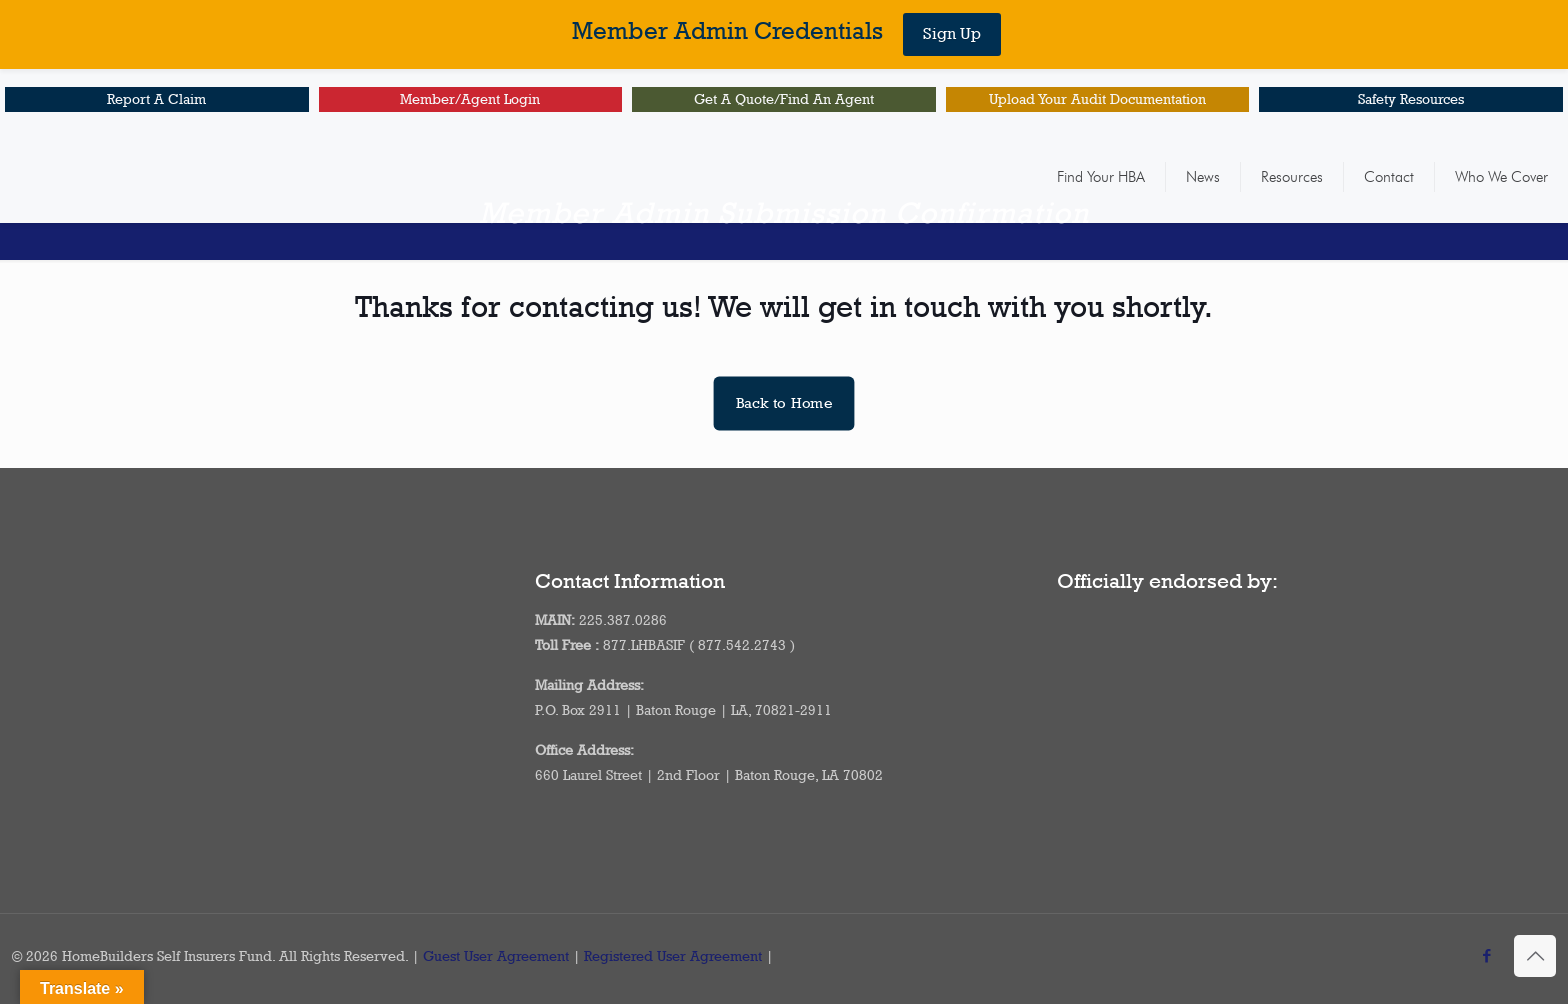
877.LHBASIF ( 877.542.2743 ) (699, 645)
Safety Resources (1411, 99)
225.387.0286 (623, 620)
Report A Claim (156, 99)
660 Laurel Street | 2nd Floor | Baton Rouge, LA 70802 (709, 775)
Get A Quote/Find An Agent (784, 99)
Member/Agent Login (470, 99)
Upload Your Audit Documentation (1097, 99)
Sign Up (952, 33)
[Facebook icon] (1486, 955)
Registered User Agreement (673, 956)
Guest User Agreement (496, 956)
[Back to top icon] (1535, 956)
